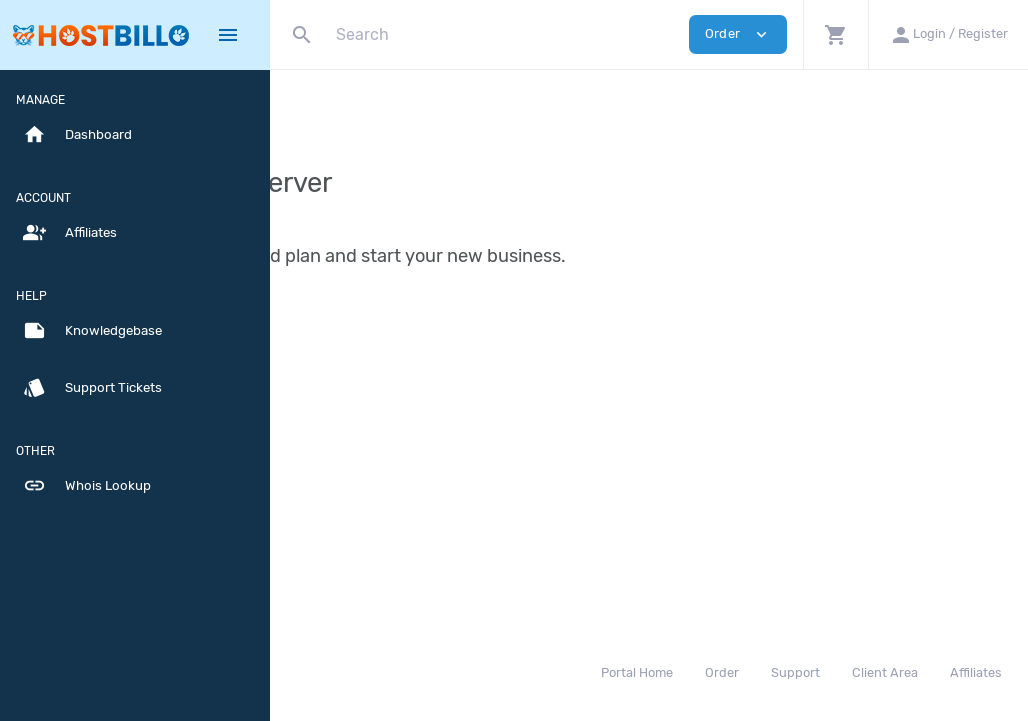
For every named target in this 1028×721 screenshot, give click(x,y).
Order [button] (738, 34)
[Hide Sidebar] (228, 35)
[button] (835, 34)
